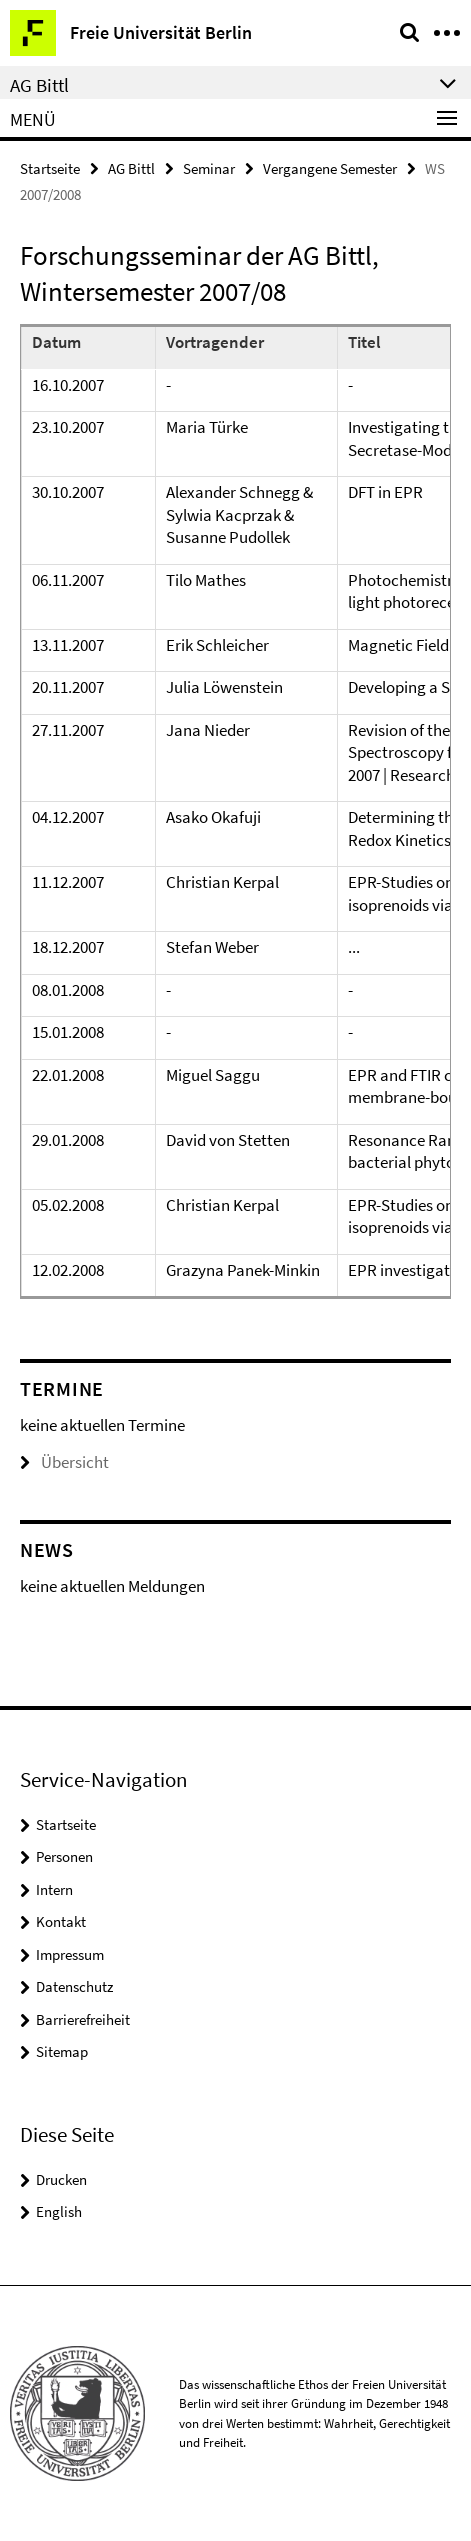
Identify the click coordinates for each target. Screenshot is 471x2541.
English (59, 2211)
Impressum (70, 1954)
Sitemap (62, 2051)
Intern (54, 1889)
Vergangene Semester (330, 168)
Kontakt (61, 1921)
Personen (64, 1856)
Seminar (209, 168)
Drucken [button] (61, 2179)
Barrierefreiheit (83, 2019)
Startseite (50, 168)
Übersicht (64, 1462)
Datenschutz (74, 1986)
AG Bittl (131, 168)
